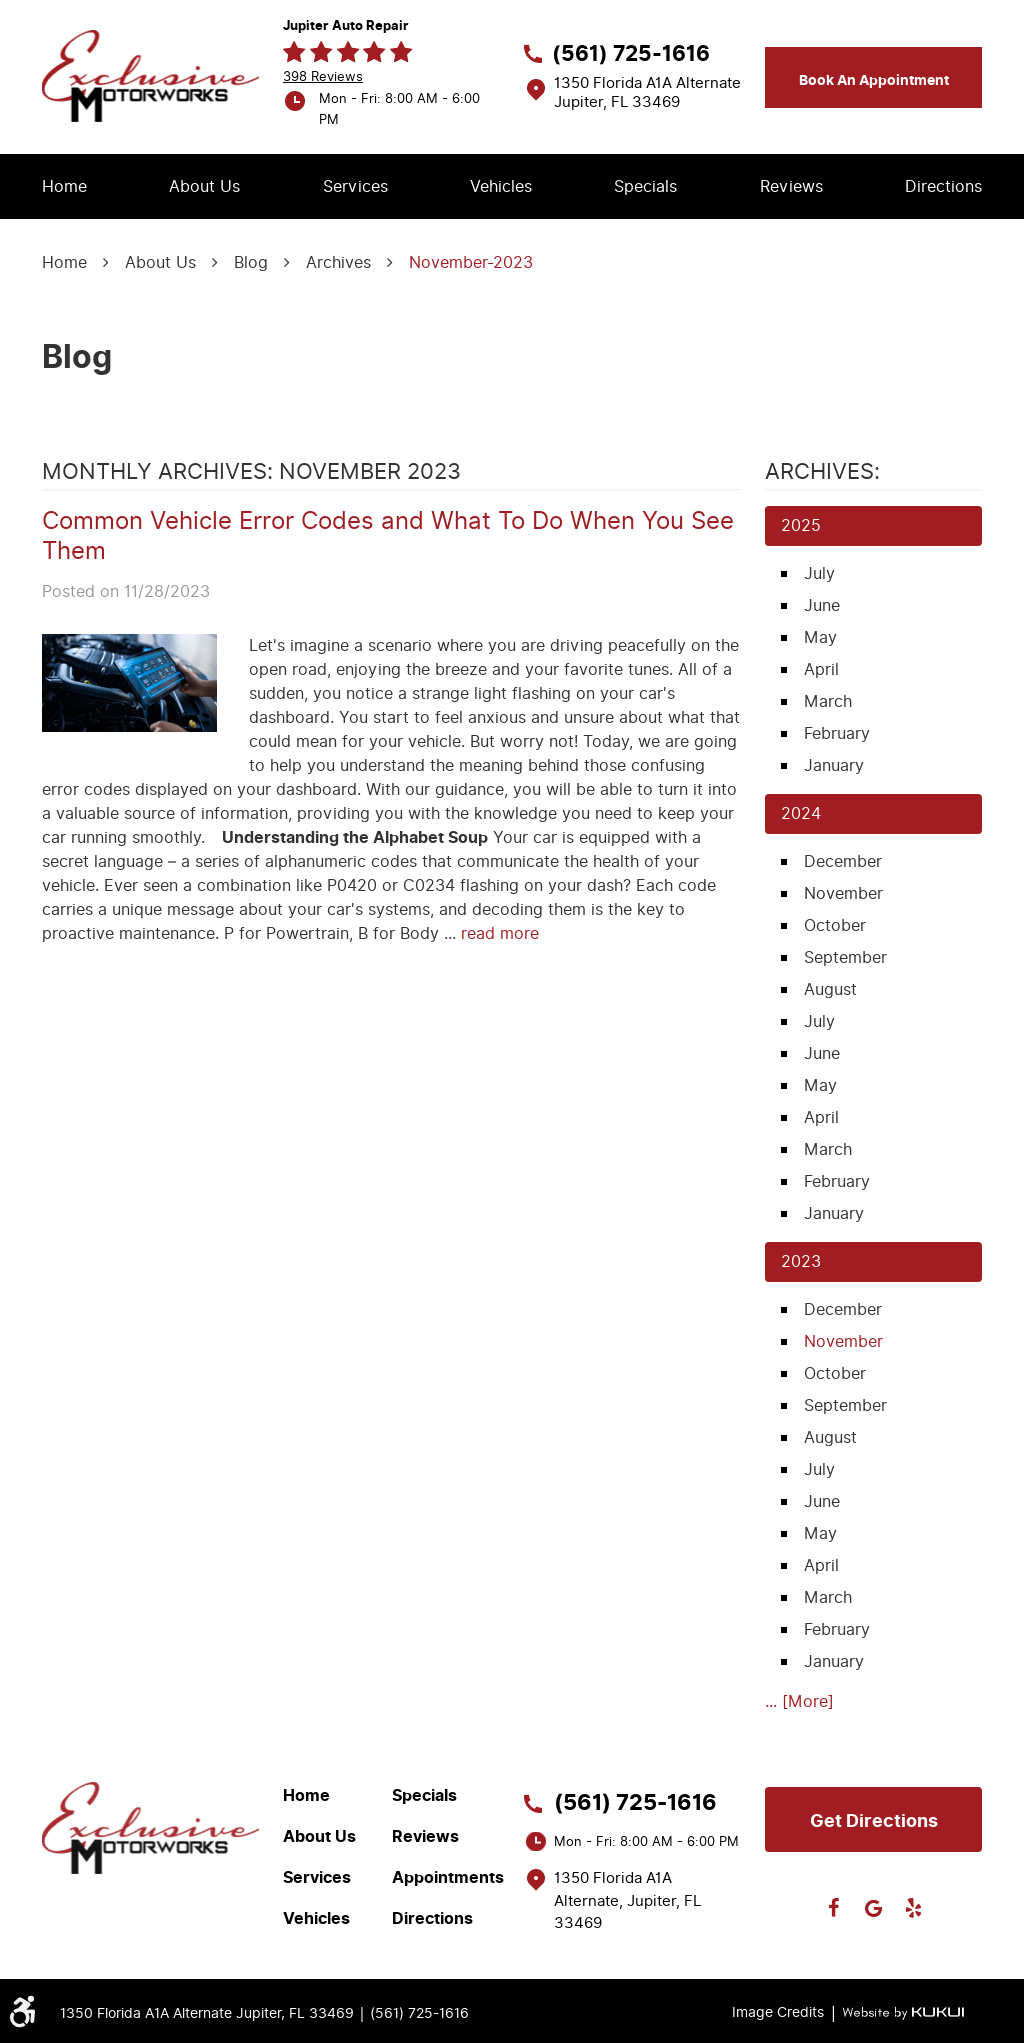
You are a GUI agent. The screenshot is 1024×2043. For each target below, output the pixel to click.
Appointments (448, 1878)
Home (64, 186)
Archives (338, 262)
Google (874, 1908)
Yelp (914, 1908)
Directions (943, 186)
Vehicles (501, 186)
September (845, 957)
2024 (801, 813)
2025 (801, 525)
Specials (645, 186)
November (843, 893)
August (830, 989)
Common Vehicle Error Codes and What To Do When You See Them (388, 536)
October (835, 925)
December (843, 861)
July (819, 573)
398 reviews (323, 76)
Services (355, 186)
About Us (204, 186)
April (821, 669)
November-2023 (471, 262)
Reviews (791, 186)
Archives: (822, 471)
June (822, 605)
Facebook (834, 1908)
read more (500, 933)
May (820, 637)
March (828, 701)
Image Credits (778, 2012)
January (834, 765)
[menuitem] (64, 187)
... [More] (799, 1701)
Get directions (874, 1821)
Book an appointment (874, 80)
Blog (251, 262)
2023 (801, 1261)
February (837, 733)
